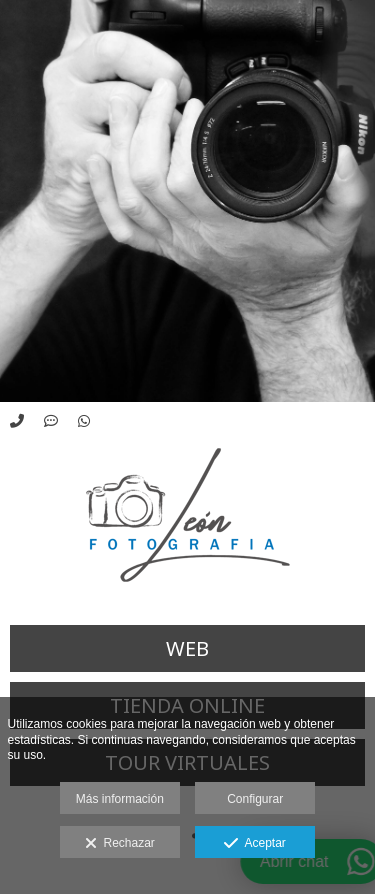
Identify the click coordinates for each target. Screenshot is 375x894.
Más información (120, 799)
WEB (187, 648)
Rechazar (120, 844)
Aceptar (254, 844)
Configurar (255, 799)
